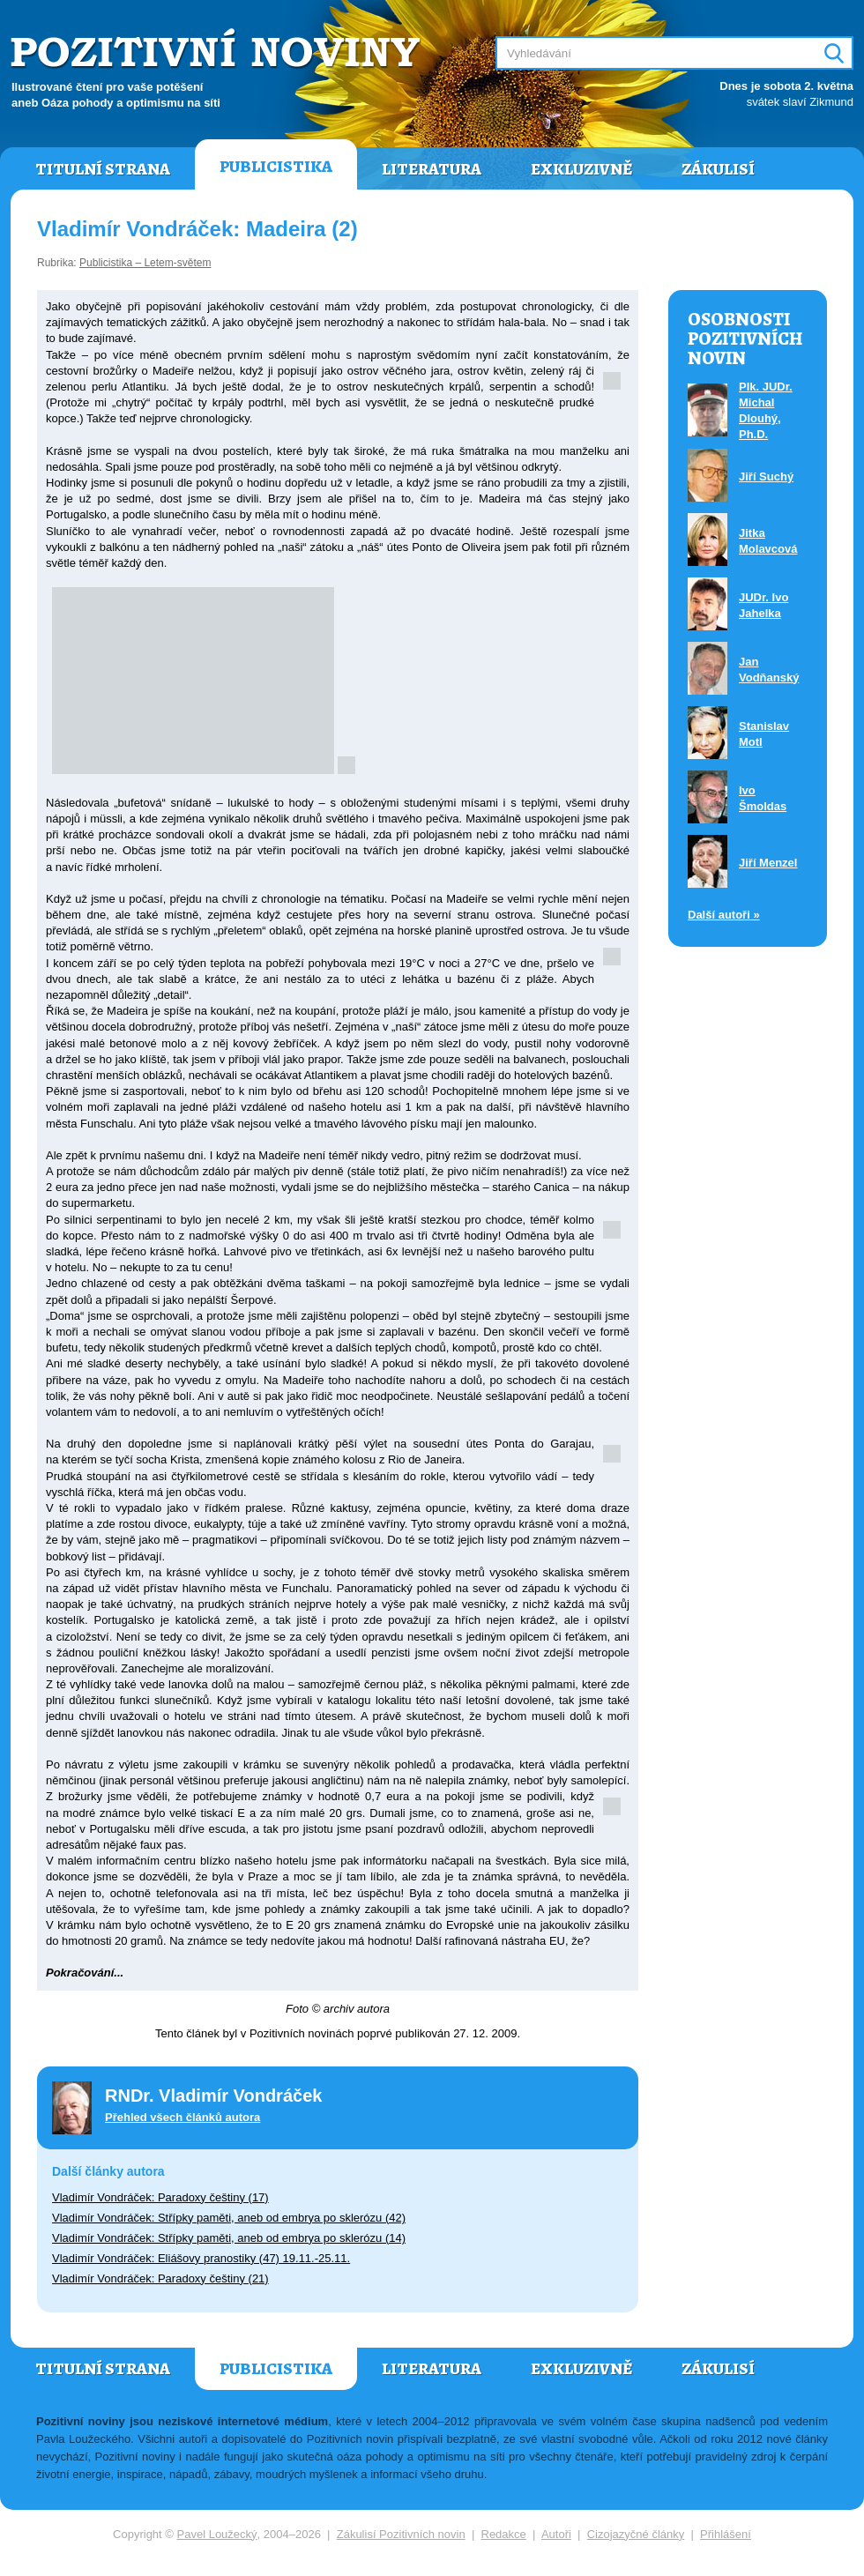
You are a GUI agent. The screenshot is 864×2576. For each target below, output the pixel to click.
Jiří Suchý (766, 476)
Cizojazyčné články (636, 2534)
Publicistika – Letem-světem (145, 263)
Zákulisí (718, 169)
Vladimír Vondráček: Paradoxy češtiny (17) (160, 2197)
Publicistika (276, 166)
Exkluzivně (581, 169)
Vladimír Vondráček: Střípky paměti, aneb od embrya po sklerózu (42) (229, 2217)
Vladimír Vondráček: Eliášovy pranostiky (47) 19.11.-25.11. (201, 2258)
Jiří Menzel (768, 862)
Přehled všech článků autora (182, 2117)
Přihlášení (725, 2534)
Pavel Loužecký (217, 2534)
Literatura (431, 169)
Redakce (503, 2534)
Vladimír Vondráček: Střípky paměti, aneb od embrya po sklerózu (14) (229, 2238)
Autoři (556, 2534)
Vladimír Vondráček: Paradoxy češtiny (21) (160, 2278)
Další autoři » (724, 914)
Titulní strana (102, 169)
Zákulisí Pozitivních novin (401, 2534)
